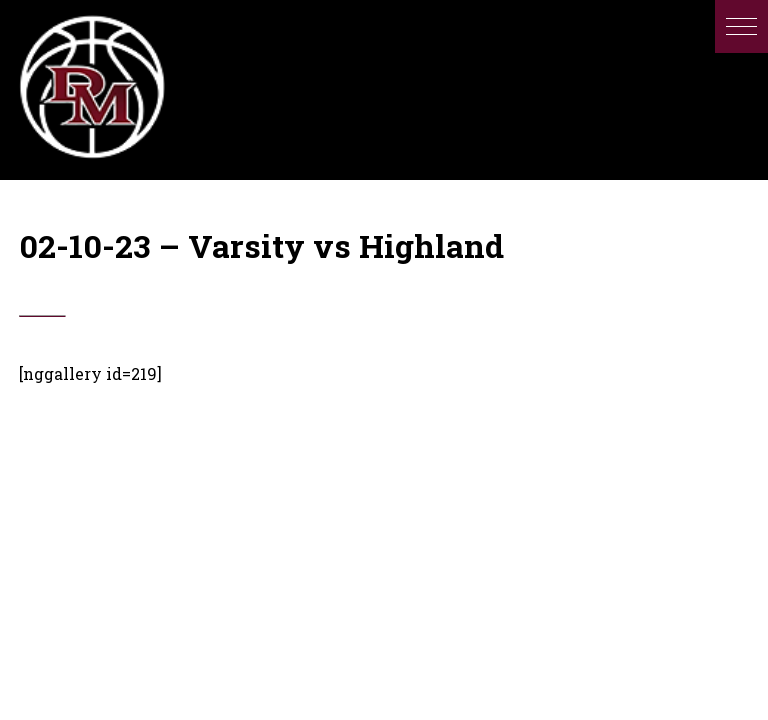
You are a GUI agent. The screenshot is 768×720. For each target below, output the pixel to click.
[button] (741, 26)
